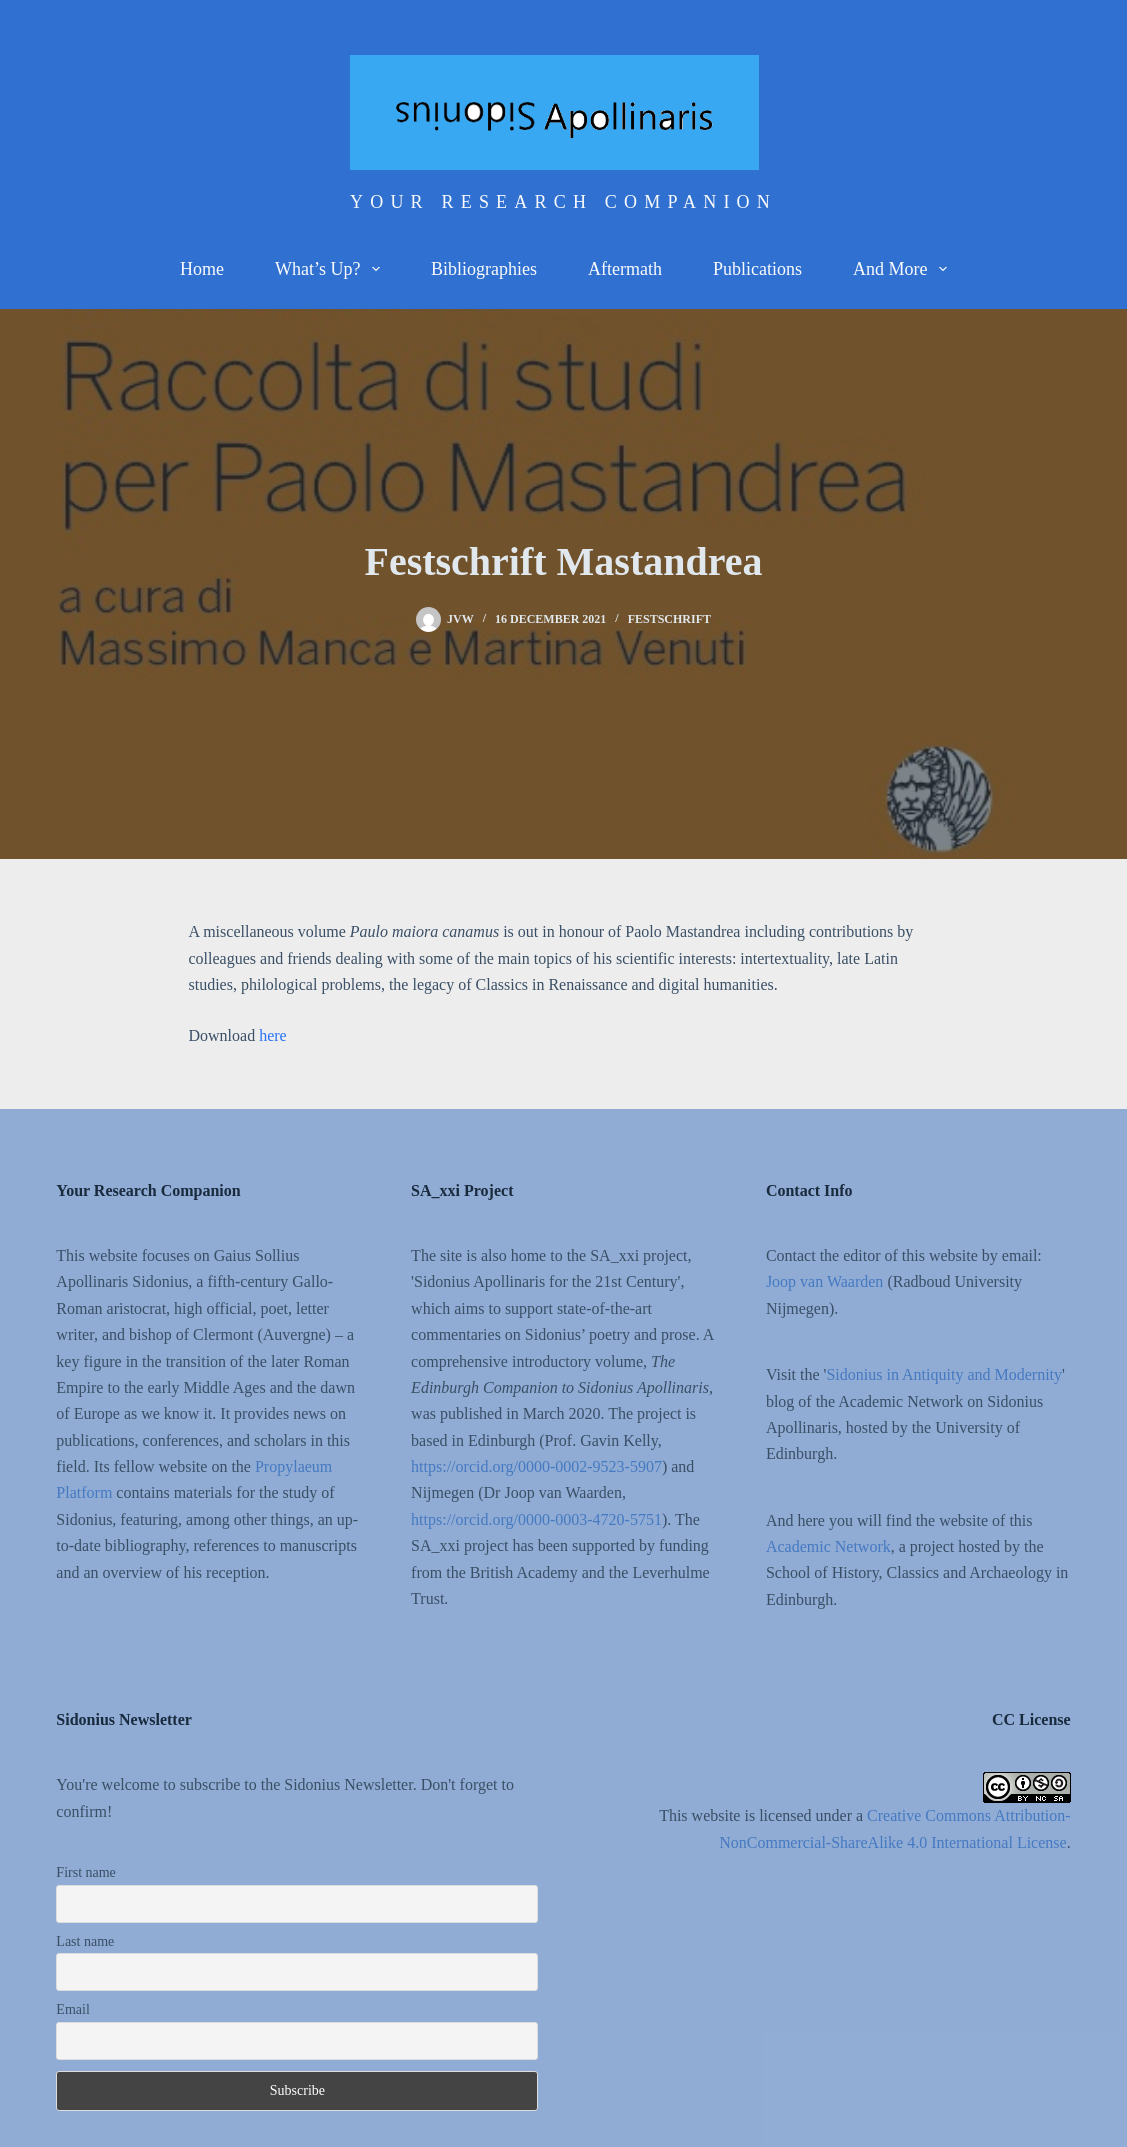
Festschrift (669, 619)
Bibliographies (484, 269)
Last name (85, 1941)
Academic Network (828, 1546)
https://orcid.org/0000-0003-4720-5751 (536, 1519)
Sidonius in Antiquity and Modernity (944, 1374)
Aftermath (625, 269)
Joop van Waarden (825, 1281)
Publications (757, 269)
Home (202, 269)
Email (72, 2009)
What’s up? (331, 269)
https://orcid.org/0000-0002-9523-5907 (536, 1466)
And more (904, 269)
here (273, 1035)
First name (86, 1872)
